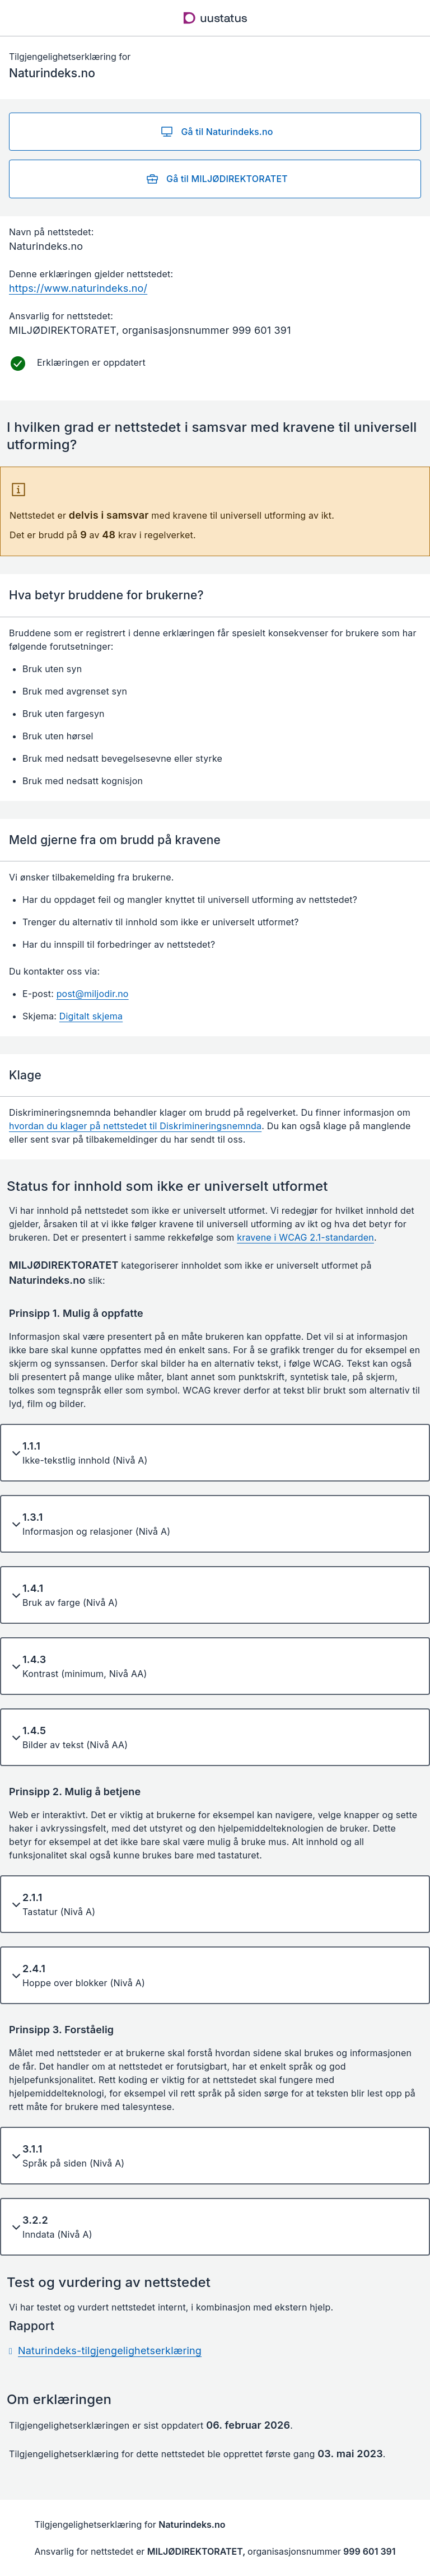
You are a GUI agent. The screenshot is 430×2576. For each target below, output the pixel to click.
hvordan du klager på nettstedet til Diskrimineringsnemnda (135, 1125)
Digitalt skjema (91, 1016)
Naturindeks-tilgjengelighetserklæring (110, 2350)
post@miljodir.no (93, 993)
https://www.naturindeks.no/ (78, 288)
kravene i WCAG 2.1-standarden (305, 1237)
